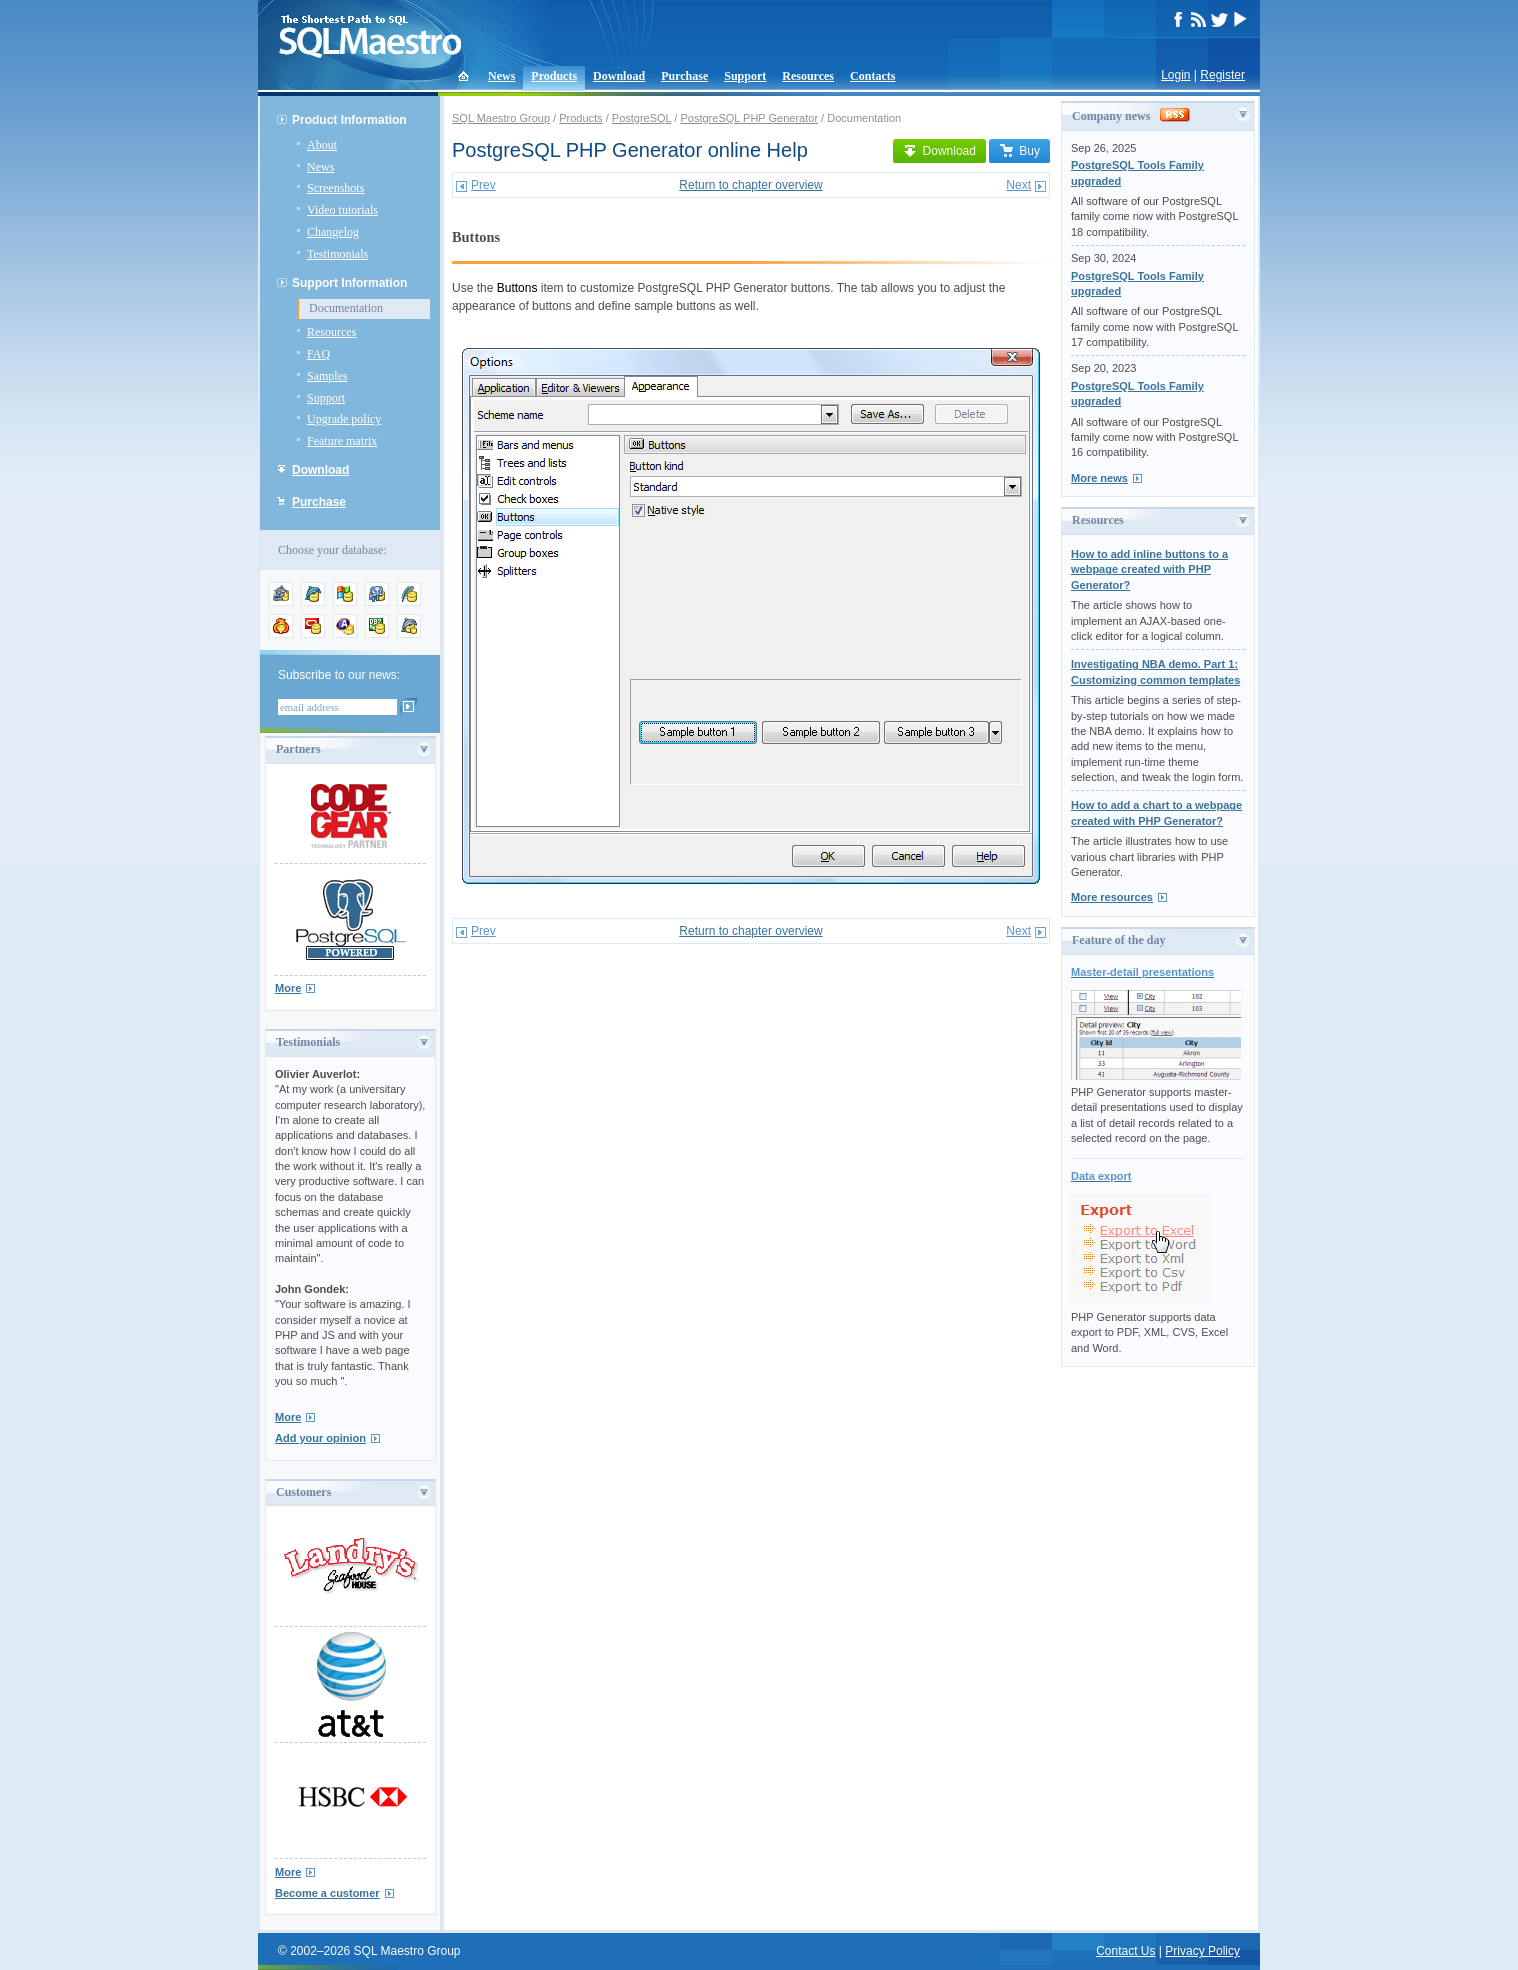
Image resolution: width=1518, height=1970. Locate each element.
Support (745, 76)
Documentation (346, 308)
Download (619, 76)
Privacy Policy (1202, 1951)
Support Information (349, 283)
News (501, 76)
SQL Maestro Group (501, 118)
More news (1099, 478)
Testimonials (337, 254)
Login (1175, 75)
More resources (1112, 897)
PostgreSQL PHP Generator (749, 118)
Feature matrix (342, 441)
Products (554, 76)
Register (1222, 75)
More (288, 988)
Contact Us (1125, 1951)
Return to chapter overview (750, 185)
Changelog (333, 232)
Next (1018, 185)
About (322, 145)
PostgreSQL (642, 118)
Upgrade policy (344, 419)
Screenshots (335, 188)
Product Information (349, 120)
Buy (1019, 151)
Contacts (872, 76)
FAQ (318, 354)
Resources (808, 76)
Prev (483, 185)
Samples (327, 376)
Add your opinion (320, 1438)
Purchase (684, 76)
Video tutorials (342, 210)
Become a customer (327, 1893)
